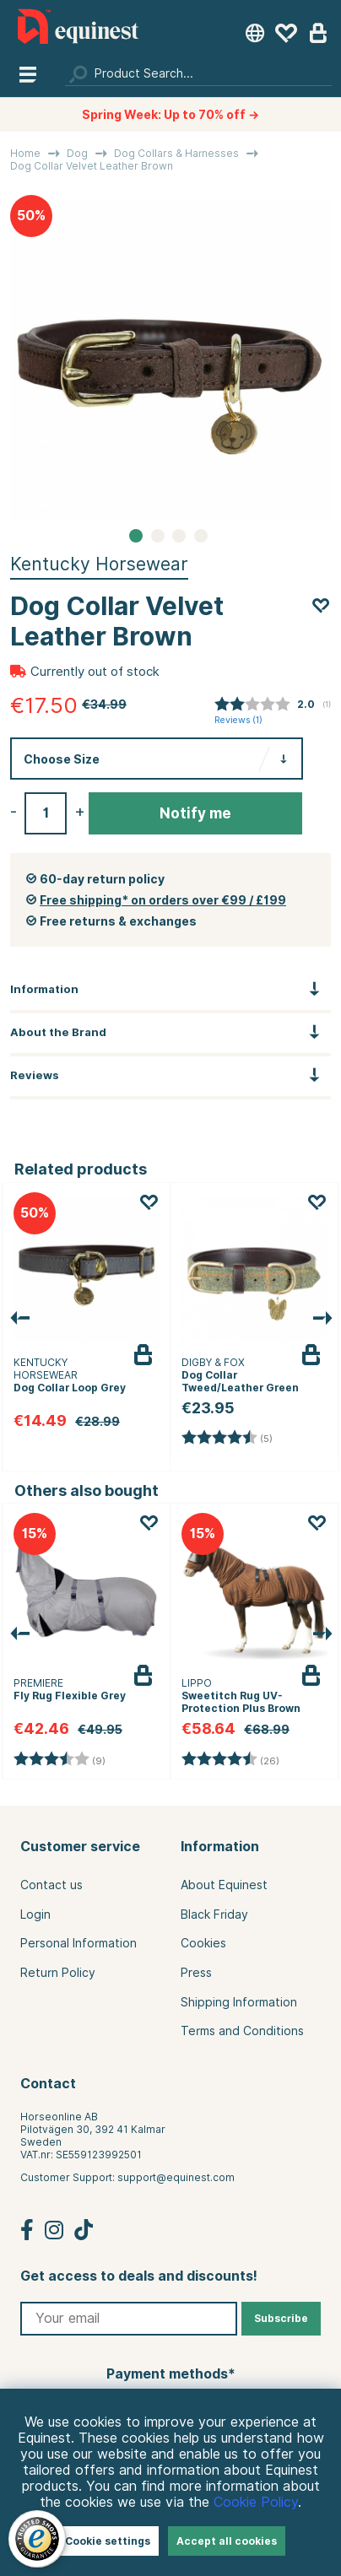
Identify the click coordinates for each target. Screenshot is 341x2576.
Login (35, 1914)
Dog (77, 153)
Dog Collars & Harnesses (176, 153)
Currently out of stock (95, 671)
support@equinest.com (176, 2177)
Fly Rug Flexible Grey (70, 1695)
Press (196, 1972)
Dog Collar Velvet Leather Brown (91, 165)
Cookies (203, 1943)
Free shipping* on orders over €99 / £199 (163, 900)
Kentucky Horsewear (99, 564)
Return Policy (57, 1972)
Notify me (195, 813)
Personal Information (78, 1943)
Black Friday (214, 1914)
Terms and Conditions (242, 2031)
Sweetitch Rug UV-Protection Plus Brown (240, 1702)
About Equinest (224, 1885)
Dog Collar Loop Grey (70, 1387)
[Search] (198, 73)
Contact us (51, 1885)
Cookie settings (107, 2541)
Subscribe (281, 2318)
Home (25, 153)
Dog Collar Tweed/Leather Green (240, 1381)
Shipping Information (239, 2002)
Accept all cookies (226, 2541)
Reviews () (238, 720)
